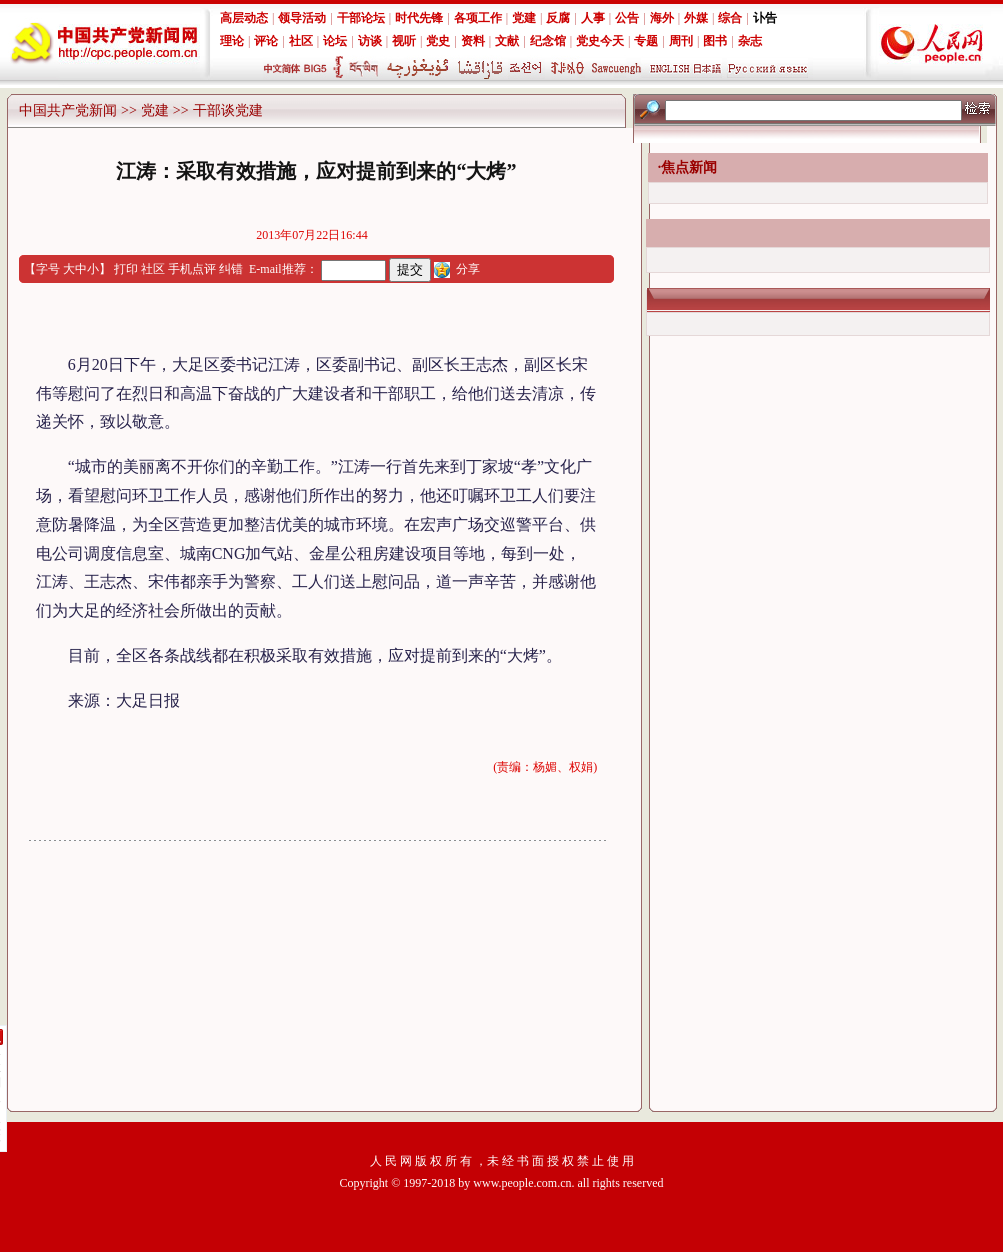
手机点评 (192, 269)
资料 (473, 41)
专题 (646, 41)
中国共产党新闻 (68, 110)
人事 (593, 18)
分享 (468, 269)
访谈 (370, 41)
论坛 (335, 41)
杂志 (750, 41)
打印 (126, 269)
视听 (404, 41)
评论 (266, 41)
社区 (301, 41)
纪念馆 (548, 41)
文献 (507, 41)
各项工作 (478, 18)
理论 (232, 41)
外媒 (696, 18)
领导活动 (302, 18)
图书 (715, 41)
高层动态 (244, 18)
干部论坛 (361, 18)
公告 (627, 18)
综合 (730, 18)
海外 (662, 18)
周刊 (681, 41)
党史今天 (600, 41)
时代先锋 (419, 18)
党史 (438, 41)
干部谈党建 (228, 110)
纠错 (231, 269)
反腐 (558, 18)
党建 (524, 18)
